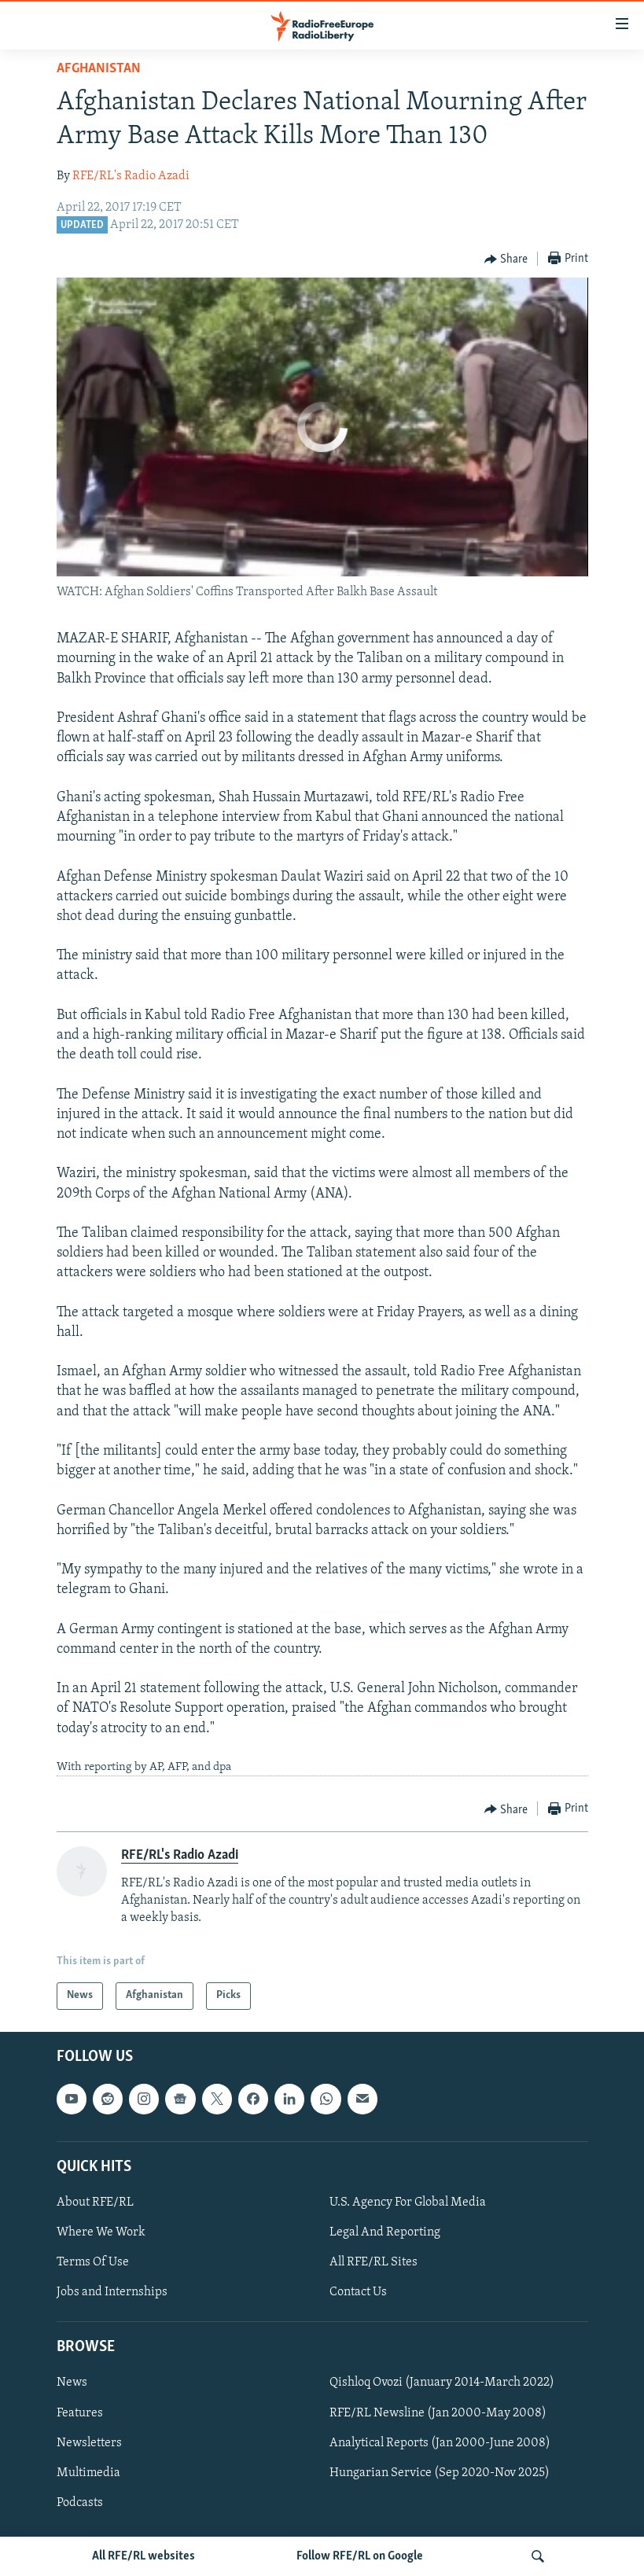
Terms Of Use (93, 2262)
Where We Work (101, 2232)
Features (80, 2412)
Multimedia (88, 2472)
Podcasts (80, 2502)
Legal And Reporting (384, 2232)
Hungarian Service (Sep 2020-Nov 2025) (439, 2472)
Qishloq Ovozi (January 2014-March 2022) (441, 2382)
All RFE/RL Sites (373, 2262)
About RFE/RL (95, 2202)
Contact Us (358, 2292)
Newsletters (89, 2442)
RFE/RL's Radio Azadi (131, 176)
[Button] (506, 259)
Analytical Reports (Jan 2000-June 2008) (439, 2442)
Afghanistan (99, 68)
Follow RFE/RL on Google (359, 2556)
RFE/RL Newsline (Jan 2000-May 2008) (437, 2412)
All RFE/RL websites (143, 2556)
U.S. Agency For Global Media (407, 2202)
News (72, 2382)
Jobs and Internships (112, 2292)
